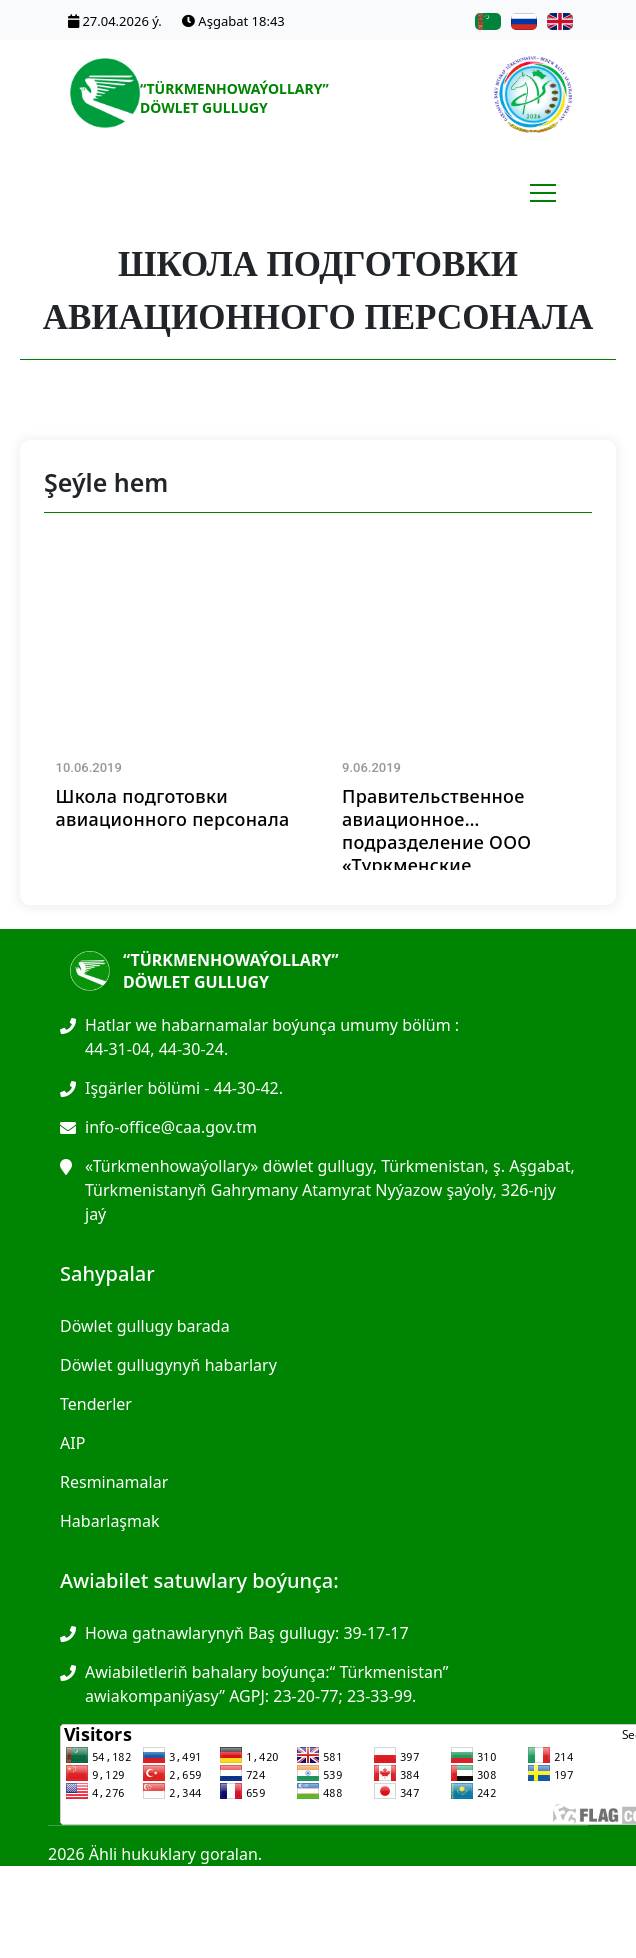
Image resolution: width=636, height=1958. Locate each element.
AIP (72, 1443)
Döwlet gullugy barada (145, 1326)
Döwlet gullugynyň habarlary (168, 1365)
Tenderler (96, 1404)
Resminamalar (114, 1482)
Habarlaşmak (110, 1521)
